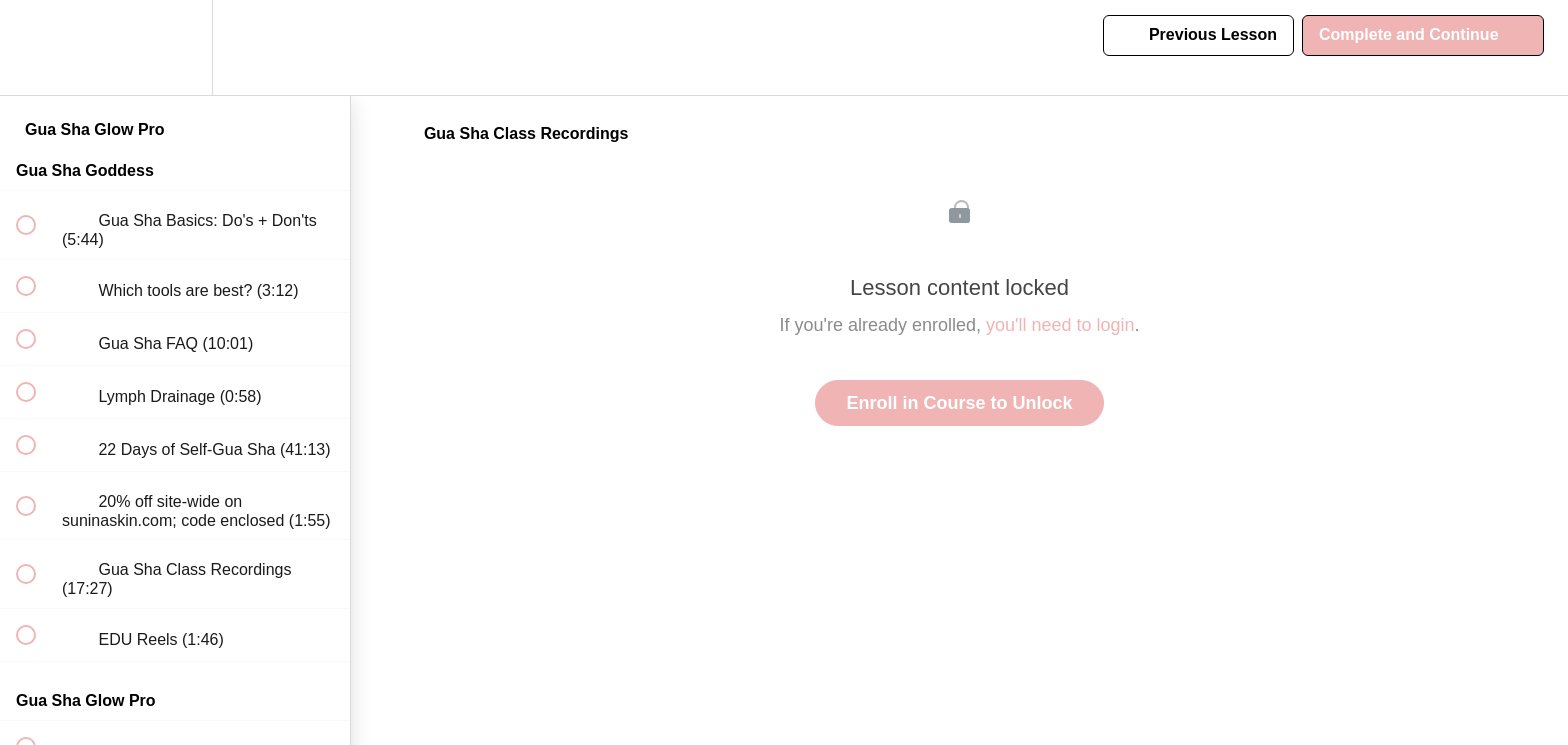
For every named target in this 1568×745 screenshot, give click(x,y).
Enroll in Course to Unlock (959, 403)
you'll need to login (1060, 325)
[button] (37, 47)
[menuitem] (175, 47)
